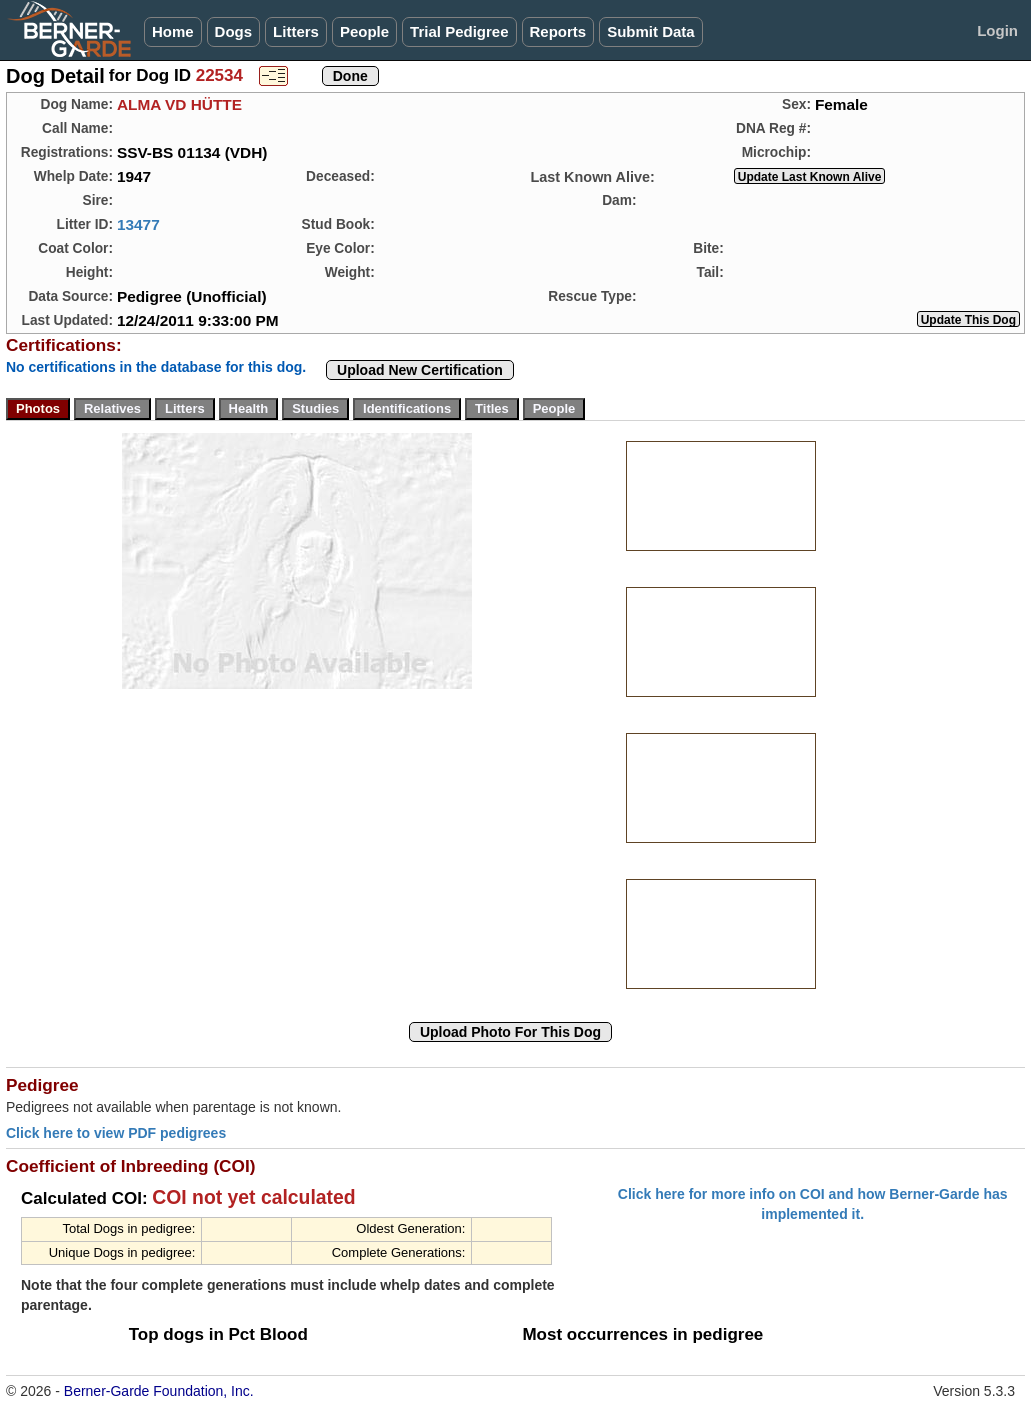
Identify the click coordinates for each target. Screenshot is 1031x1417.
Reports (558, 31)
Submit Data (651, 31)
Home (173, 31)
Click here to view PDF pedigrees (116, 1133)
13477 (138, 224)
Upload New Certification (420, 370)
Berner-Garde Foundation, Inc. (159, 1391)
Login (997, 30)
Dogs (234, 31)
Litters (296, 31)
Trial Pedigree (459, 31)
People (364, 31)
